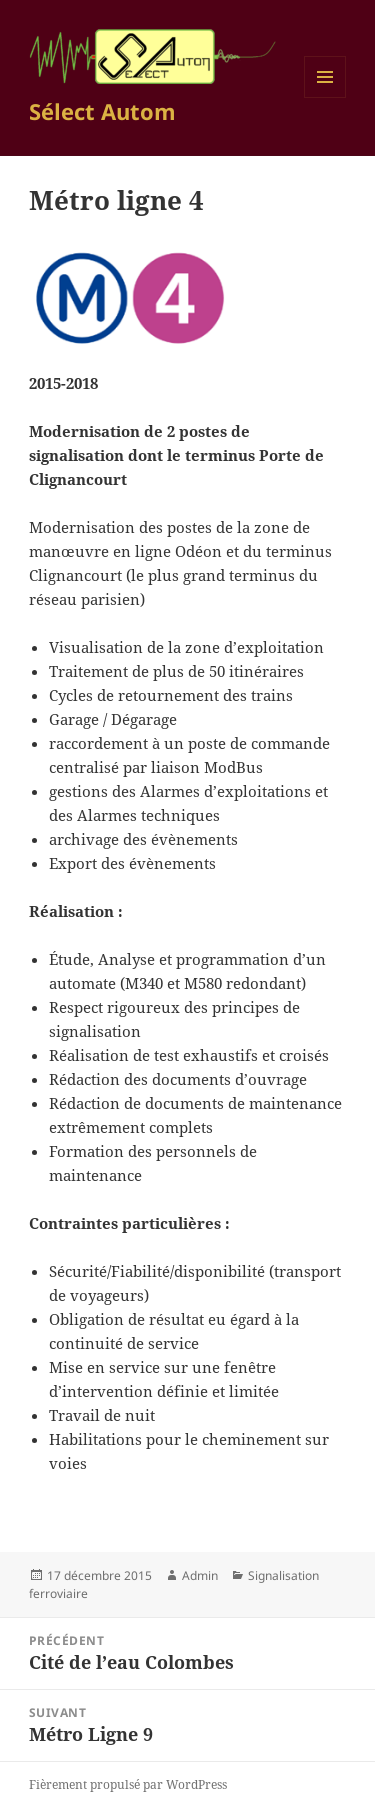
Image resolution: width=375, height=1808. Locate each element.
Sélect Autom (102, 111)
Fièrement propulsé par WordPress (128, 1784)
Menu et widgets (325, 97)
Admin (200, 1575)
